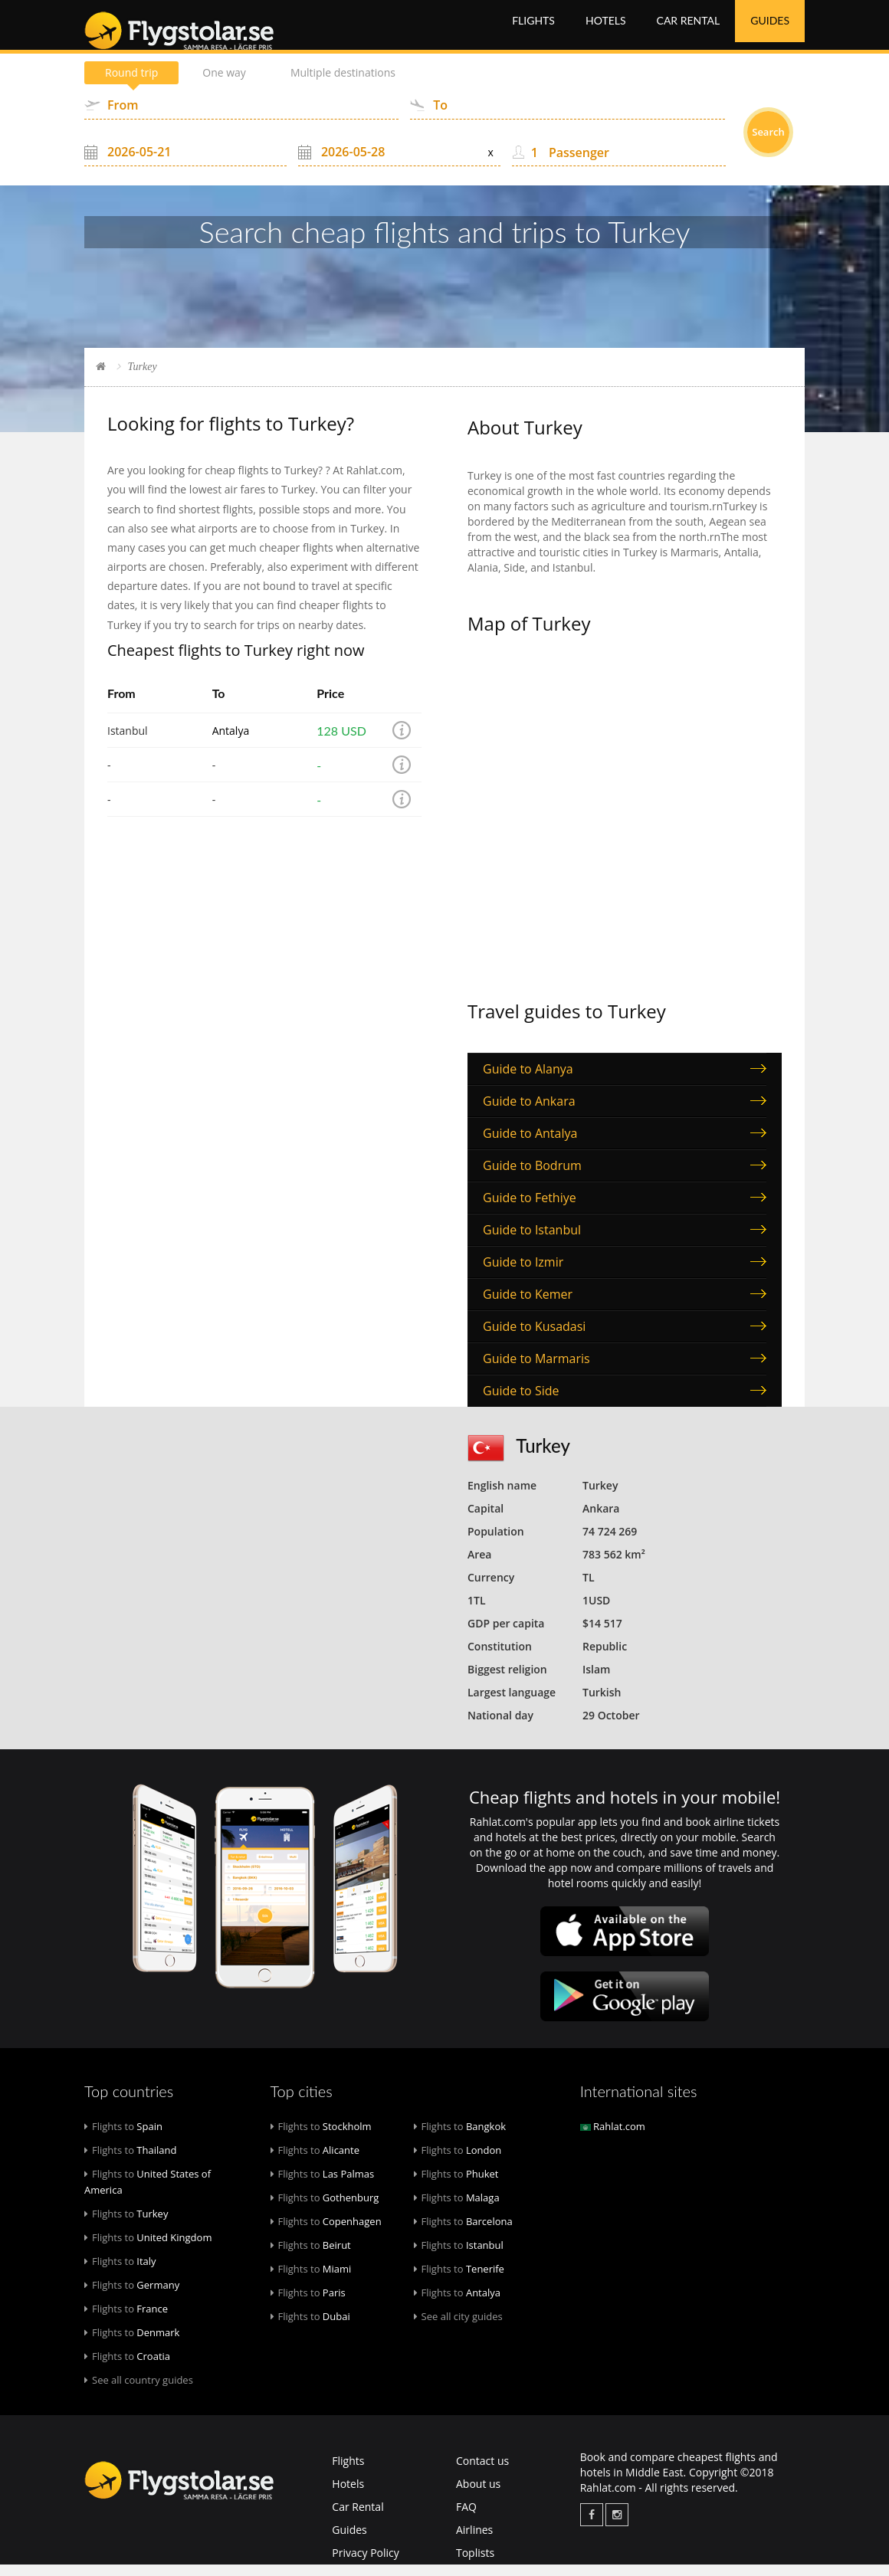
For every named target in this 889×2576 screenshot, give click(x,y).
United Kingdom (148, 2249)
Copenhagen (326, 2233)
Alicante (315, 2161)
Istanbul (459, 2256)
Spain (123, 2138)
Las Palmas (323, 2185)
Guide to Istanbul (532, 1241)
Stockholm (321, 2138)
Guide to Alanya (528, 1080)
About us (478, 2495)
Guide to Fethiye (529, 1209)
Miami (311, 2280)
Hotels (606, 30)
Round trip (131, 84)
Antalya (231, 742)
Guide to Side (521, 1402)
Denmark (131, 2344)
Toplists (475, 2564)
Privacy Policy (365, 2564)
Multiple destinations (342, 84)
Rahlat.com (612, 2138)
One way (224, 84)
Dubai (310, 2328)
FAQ (466, 2518)
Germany (131, 2296)
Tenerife (459, 2280)
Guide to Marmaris (536, 1370)
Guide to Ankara (529, 1112)
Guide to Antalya (530, 1144)
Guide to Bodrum (532, 1176)
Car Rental (688, 30)
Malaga (457, 2209)
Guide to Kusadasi (534, 1337)
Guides (769, 30)
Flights (533, 30)
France (126, 2320)
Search (768, 143)
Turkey (126, 2225)
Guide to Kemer (527, 1305)
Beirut (311, 2256)
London (458, 2161)
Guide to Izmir (523, 1273)
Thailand (130, 2161)
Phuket (456, 2185)
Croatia (127, 2367)
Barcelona (463, 2233)
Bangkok (460, 2138)
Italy (120, 2272)
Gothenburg (325, 2209)
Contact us (482, 2472)
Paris (308, 2304)
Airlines (474, 2541)
